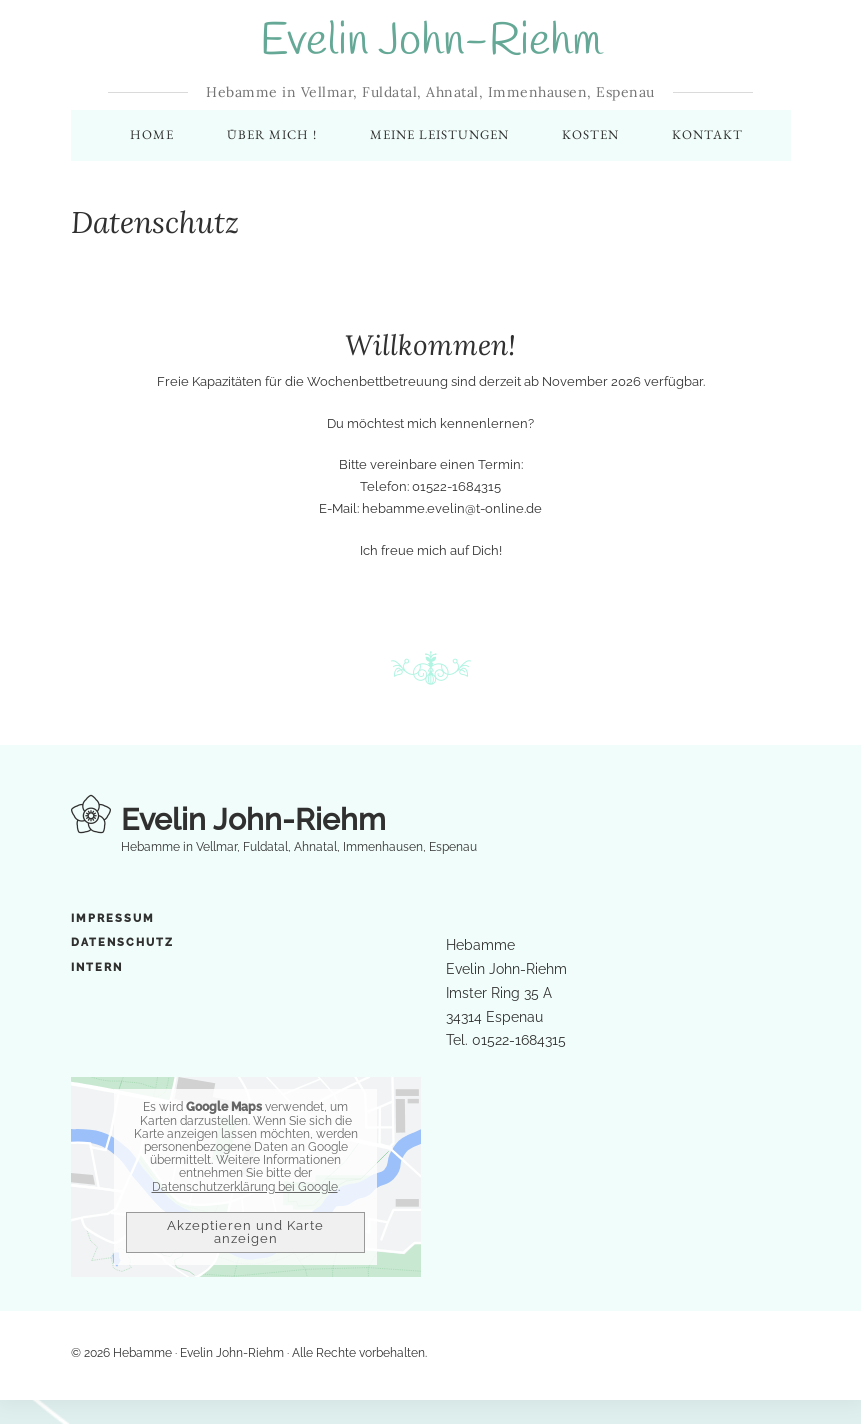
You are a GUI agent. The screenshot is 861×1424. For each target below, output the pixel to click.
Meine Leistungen (439, 135)
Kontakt (707, 135)
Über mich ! (272, 135)
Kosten (590, 135)
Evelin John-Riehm (431, 42)
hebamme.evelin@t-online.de (452, 509)
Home (152, 135)
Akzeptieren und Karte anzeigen (245, 1233)
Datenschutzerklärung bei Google (245, 1187)
